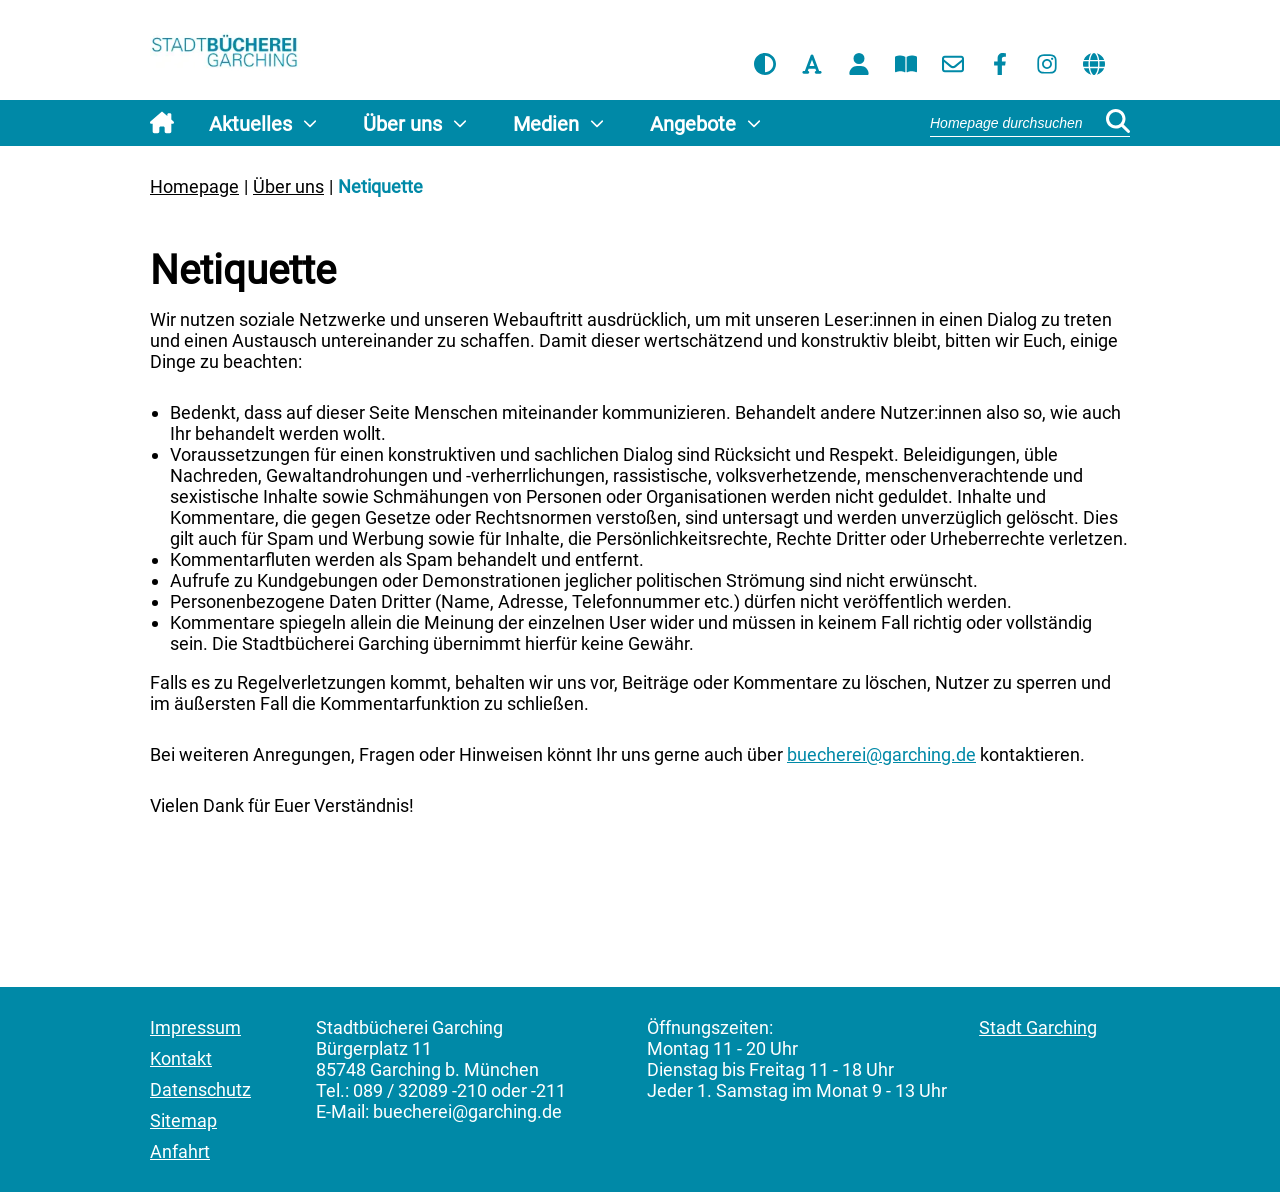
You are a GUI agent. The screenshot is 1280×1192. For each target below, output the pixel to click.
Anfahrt (180, 1151)
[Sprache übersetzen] (1094, 64)
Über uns (288, 186)
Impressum (195, 1027)
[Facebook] (1000, 64)
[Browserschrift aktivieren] (812, 64)
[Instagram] (1047, 64)
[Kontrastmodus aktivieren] (765, 64)
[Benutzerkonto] (859, 64)
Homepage (194, 186)
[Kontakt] (953, 64)
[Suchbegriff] (1030, 123)
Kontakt (181, 1058)
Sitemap (183, 1120)
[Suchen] (1118, 122)
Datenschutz (200, 1089)
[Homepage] (225, 53)
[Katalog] (906, 64)
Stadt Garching (1038, 1027)
